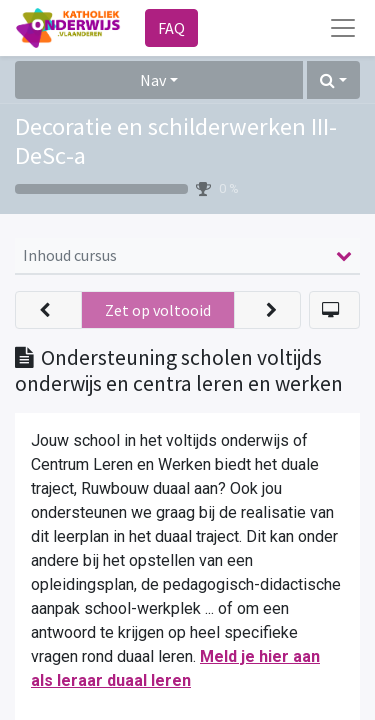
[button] (333, 80)
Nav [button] (153, 80)
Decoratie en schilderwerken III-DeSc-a (176, 141)
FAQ (171, 28)
